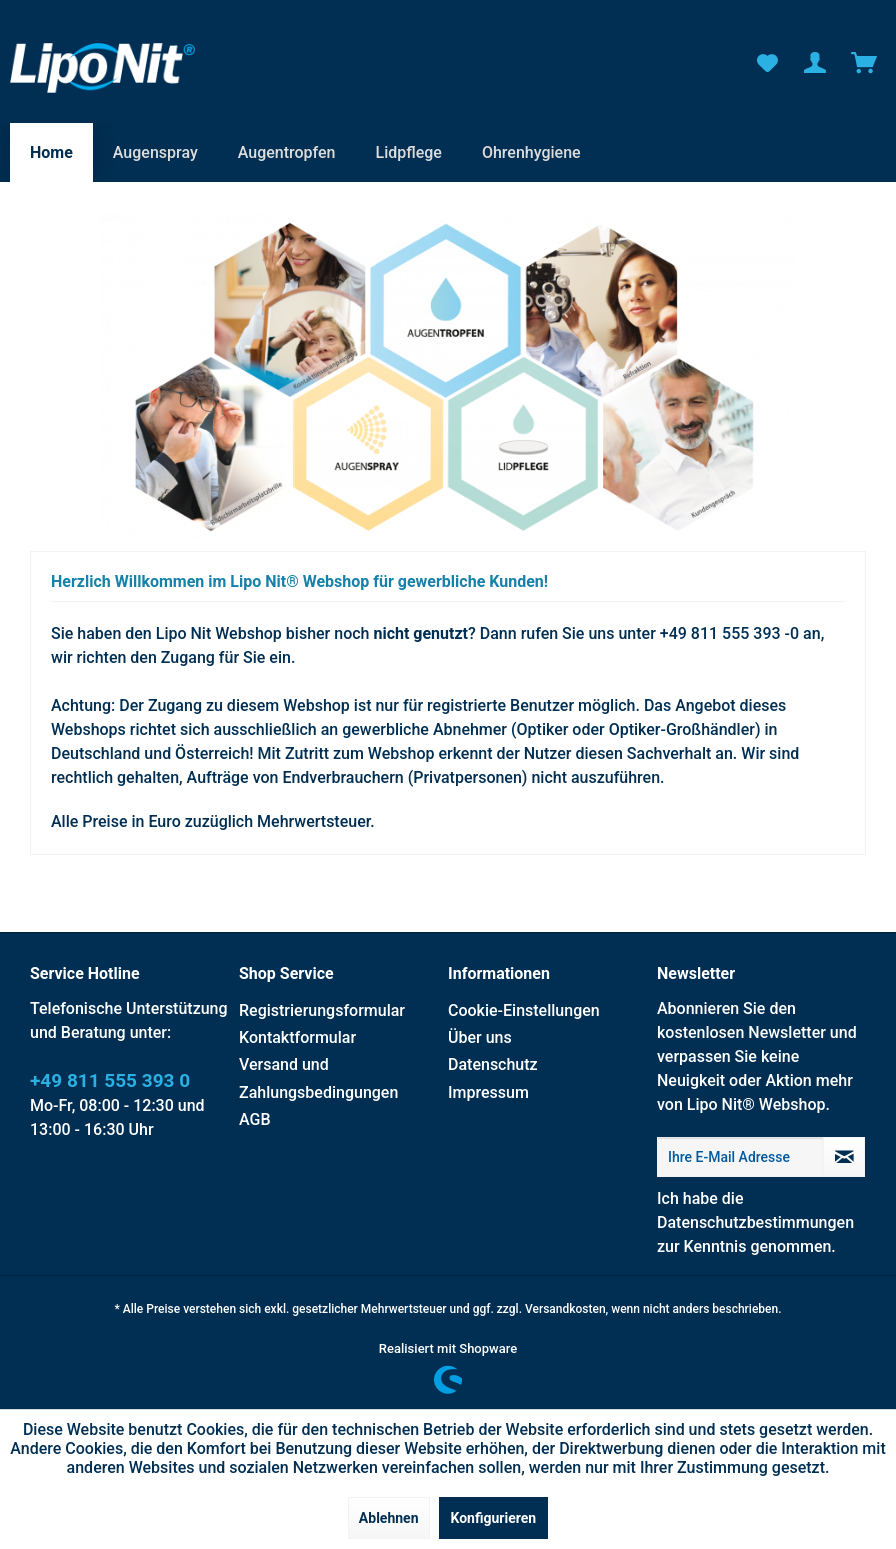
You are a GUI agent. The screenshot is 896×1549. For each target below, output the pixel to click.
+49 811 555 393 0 (110, 1080)
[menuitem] (766, 63)
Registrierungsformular (322, 1010)
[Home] (51, 152)
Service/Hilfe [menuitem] (808, 16)
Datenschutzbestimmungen (755, 1222)
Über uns (480, 1037)
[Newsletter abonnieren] (844, 1157)
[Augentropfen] (287, 152)
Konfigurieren (494, 1518)
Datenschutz (493, 1064)
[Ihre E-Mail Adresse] (740, 1157)
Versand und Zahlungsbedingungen (318, 1078)
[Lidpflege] (409, 152)
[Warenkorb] (864, 63)
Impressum (488, 1092)
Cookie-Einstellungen (524, 1010)
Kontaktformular (297, 1037)
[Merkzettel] (766, 63)
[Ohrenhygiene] (531, 152)
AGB (255, 1119)
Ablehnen (389, 1518)
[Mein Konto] (815, 63)
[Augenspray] (155, 152)
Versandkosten (565, 1309)
